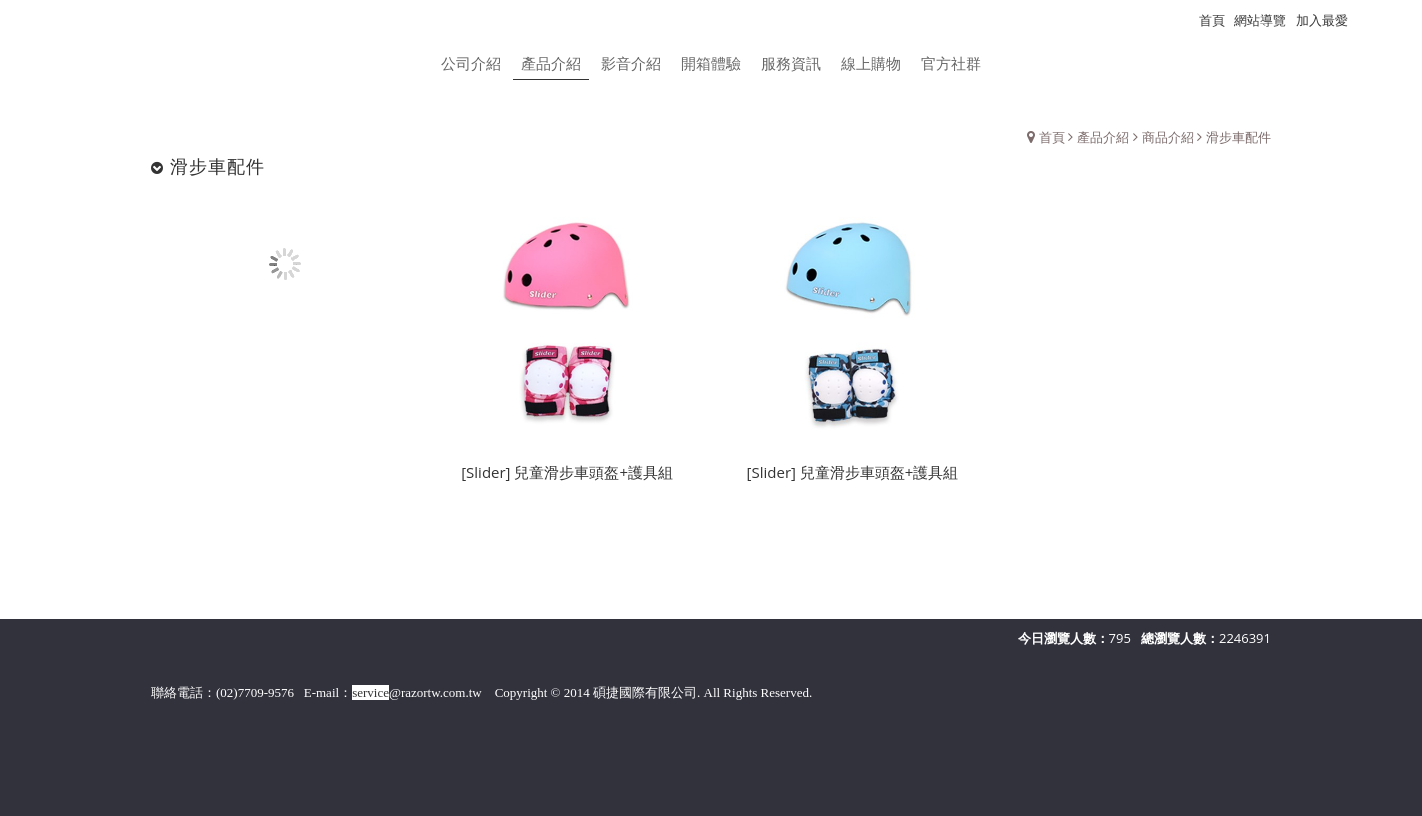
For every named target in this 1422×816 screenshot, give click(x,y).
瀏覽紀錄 (1383, 20)
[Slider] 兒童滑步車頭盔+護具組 (567, 477)
